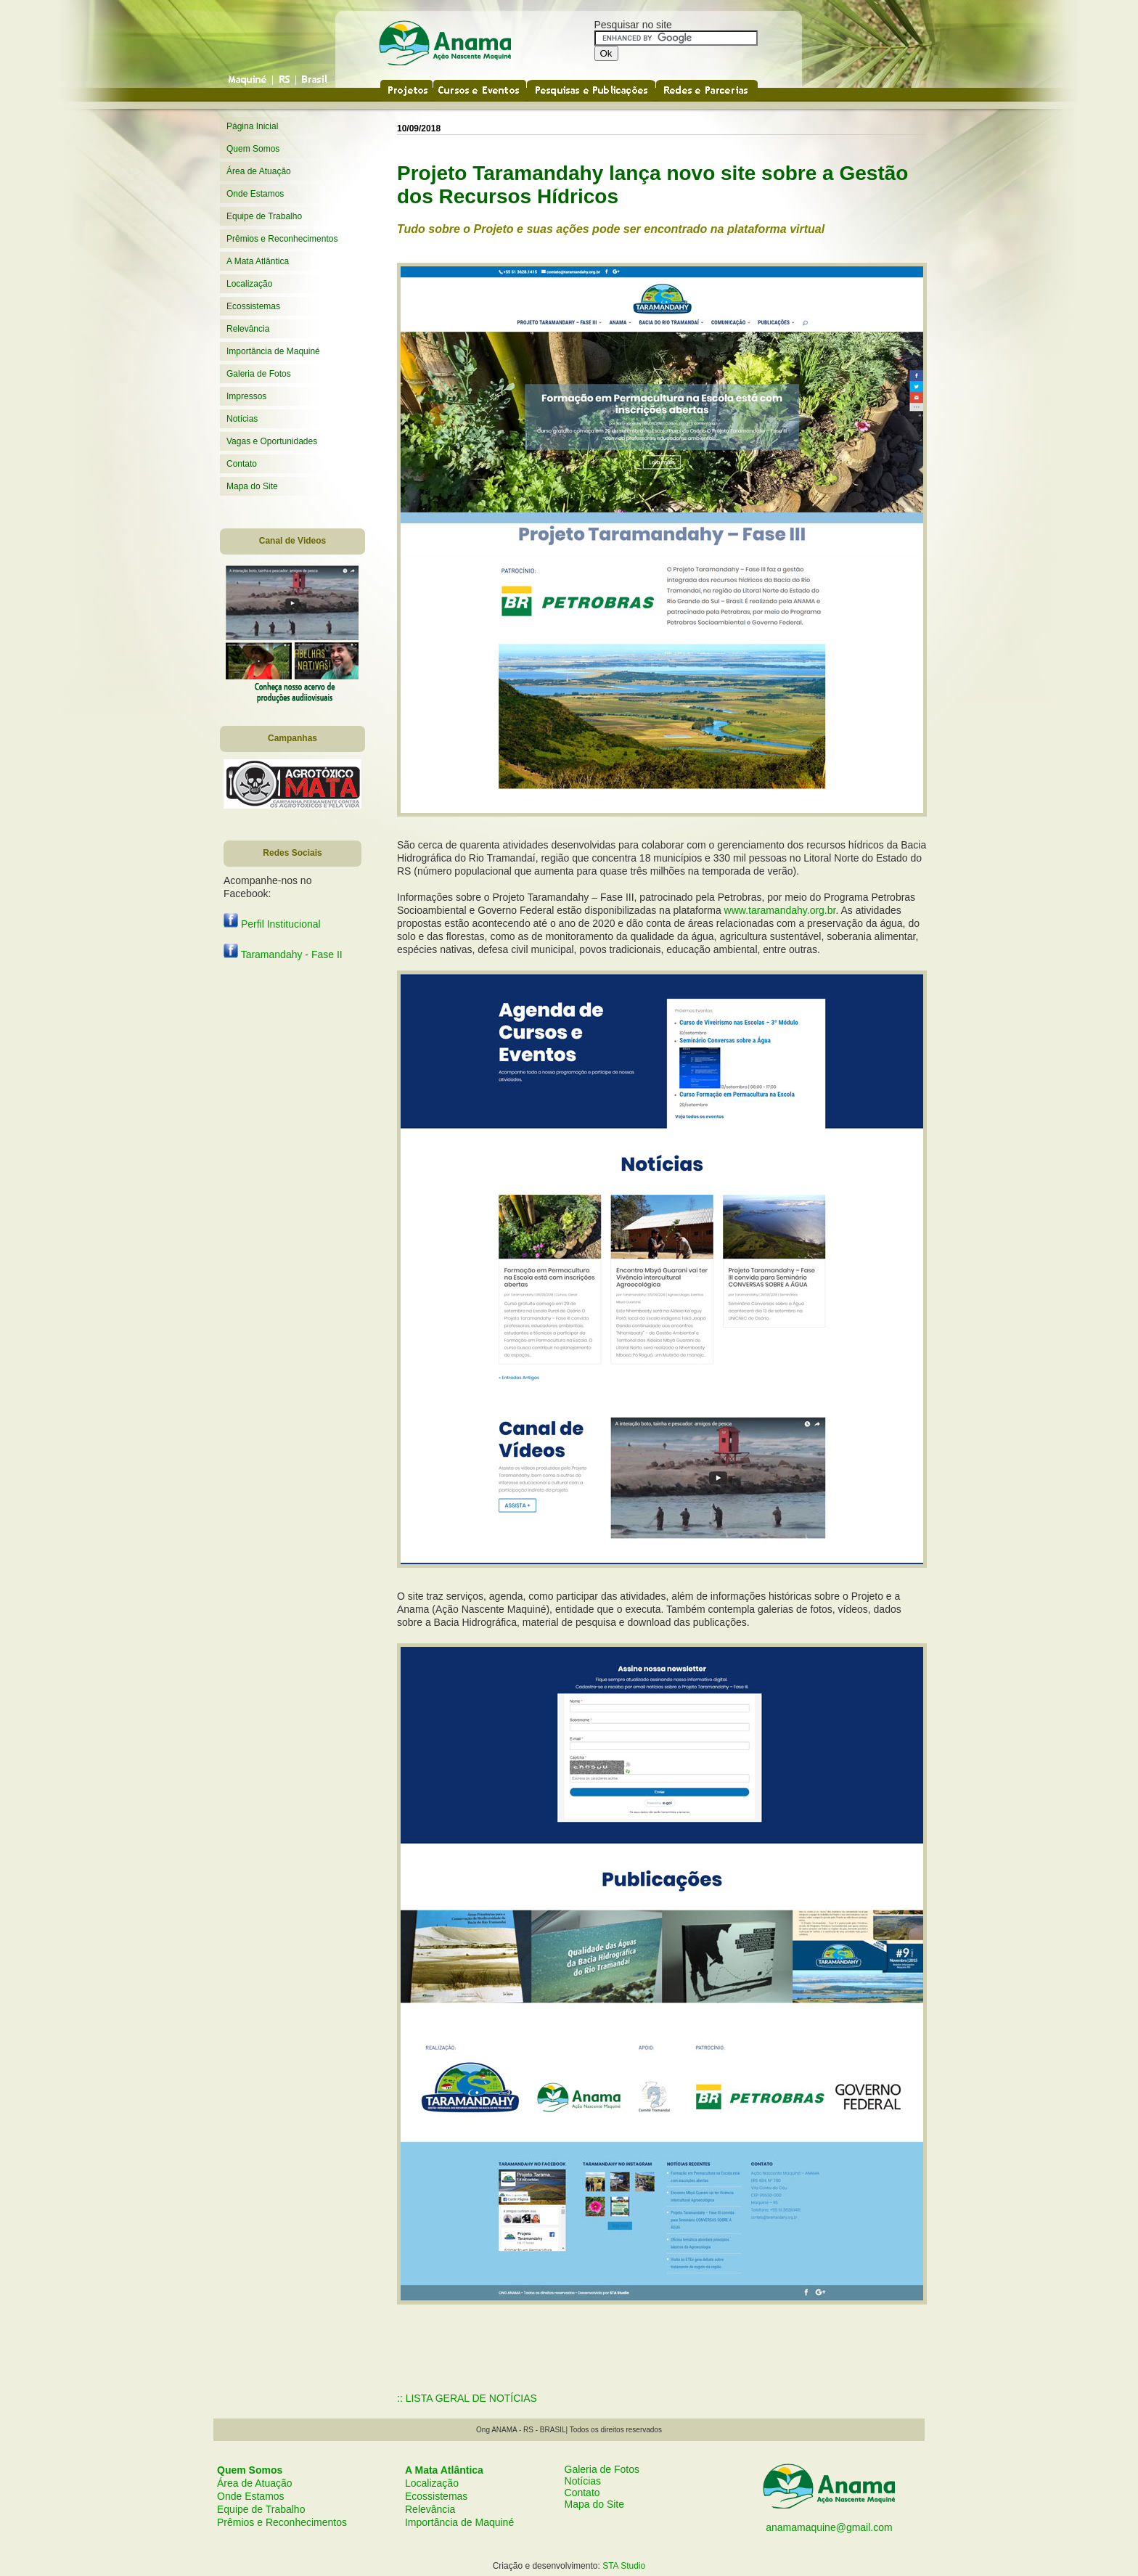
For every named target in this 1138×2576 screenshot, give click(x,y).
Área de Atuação (258, 171)
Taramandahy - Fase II (283, 954)
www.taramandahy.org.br (780, 910)
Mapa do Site (252, 486)
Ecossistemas (253, 306)
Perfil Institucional (272, 924)
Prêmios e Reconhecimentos (281, 239)
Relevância (247, 329)
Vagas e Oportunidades (271, 441)
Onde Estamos (255, 194)
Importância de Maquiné (273, 351)
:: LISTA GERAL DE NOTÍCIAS (467, 2398)
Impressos (246, 396)
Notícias (242, 419)
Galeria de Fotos (258, 374)
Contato (241, 464)
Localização (249, 284)
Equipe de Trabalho (264, 216)
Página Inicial (252, 126)
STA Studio (623, 2566)
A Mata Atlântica (257, 261)
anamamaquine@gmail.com (829, 2527)
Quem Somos (252, 149)
